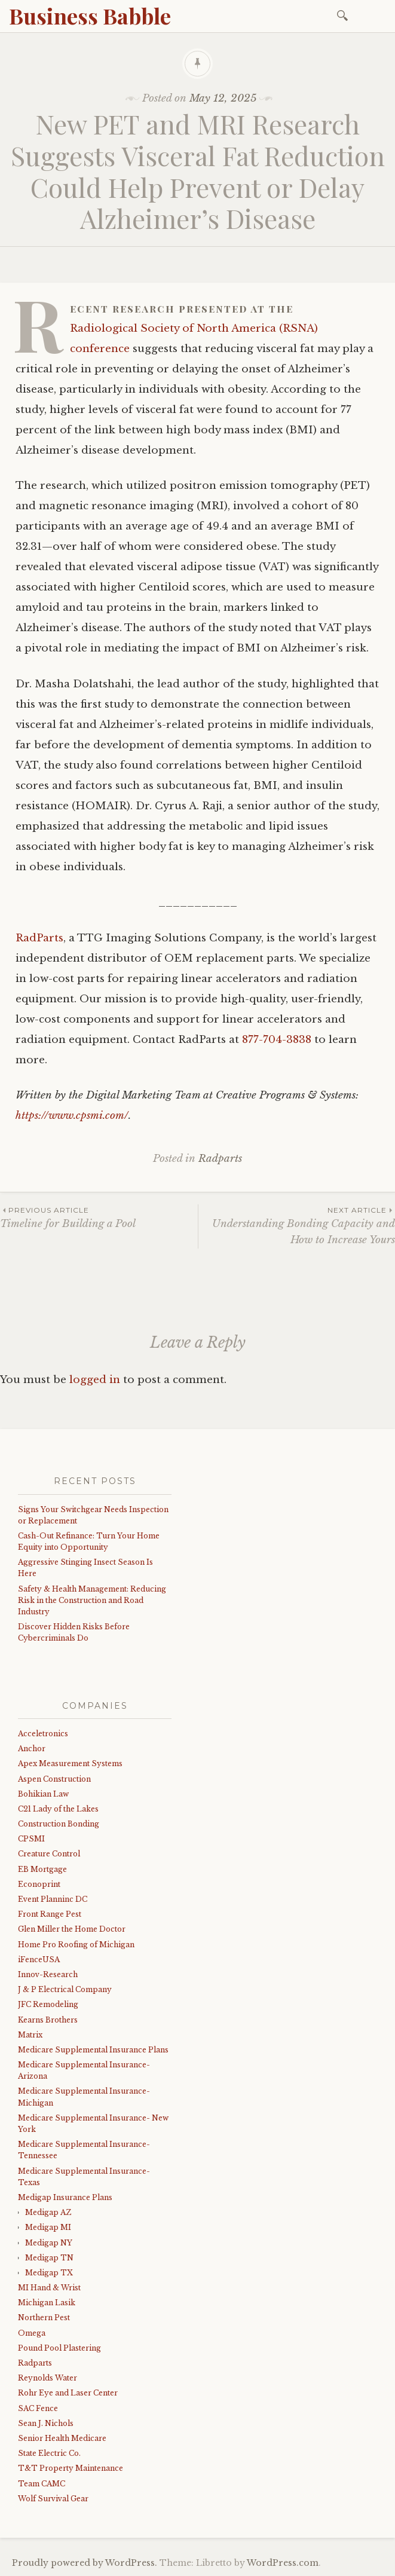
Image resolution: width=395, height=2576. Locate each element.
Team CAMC (41, 2483)
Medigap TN (49, 2257)
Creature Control (49, 1853)
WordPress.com (283, 2562)
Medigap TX (49, 2272)
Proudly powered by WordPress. (84, 2562)
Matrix (30, 2034)
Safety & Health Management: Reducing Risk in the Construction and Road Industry (92, 1600)
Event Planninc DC (52, 1899)
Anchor (31, 1748)
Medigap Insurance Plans (65, 2197)
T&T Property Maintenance (70, 2468)
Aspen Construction (54, 1779)
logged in (94, 1379)
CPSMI (31, 1838)
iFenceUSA (39, 1959)
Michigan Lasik (46, 2302)
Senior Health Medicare (62, 2438)
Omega (31, 2333)
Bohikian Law (43, 1793)
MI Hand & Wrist (49, 2287)
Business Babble (90, 15)
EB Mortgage (42, 1869)
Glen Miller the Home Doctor (71, 1929)
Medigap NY (48, 2242)
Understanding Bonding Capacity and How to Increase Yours (297, 1225)
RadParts (39, 938)
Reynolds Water (47, 2377)
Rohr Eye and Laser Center (68, 2392)
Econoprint (39, 1884)
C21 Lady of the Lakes (58, 1808)
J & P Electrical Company (65, 1989)
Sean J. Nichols (46, 2423)
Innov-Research (48, 1974)
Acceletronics (43, 1733)
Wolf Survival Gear (53, 2498)
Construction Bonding (58, 1823)
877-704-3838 (276, 1039)
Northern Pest (44, 2317)
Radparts (220, 1158)
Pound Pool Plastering (59, 2348)
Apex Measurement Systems (70, 1763)
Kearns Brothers (48, 2019)
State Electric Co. (49, 2453)
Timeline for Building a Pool (99, 1217)
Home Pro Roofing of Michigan (76, 1944)
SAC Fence (38, 2408)
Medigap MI (48, 2227)
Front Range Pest (49, 1914)
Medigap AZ (48, 2212)
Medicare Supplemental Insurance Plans (93, 2049)
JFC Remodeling (48, 2004)
